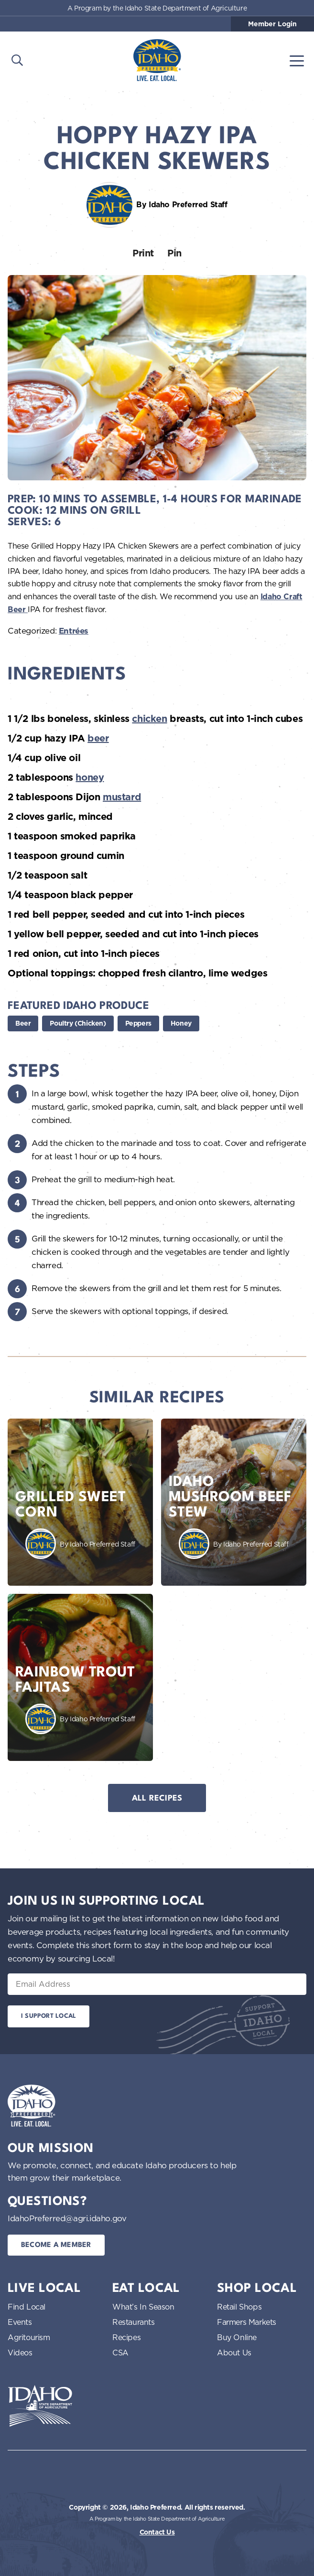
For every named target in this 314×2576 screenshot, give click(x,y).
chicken (149, 718)
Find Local (26, 2306)
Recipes (126, 2337)
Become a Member (56, 2245)
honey (90, 777)
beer (97, 738)
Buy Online (237, 2337)
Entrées (73, 630)
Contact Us (157, 2532)
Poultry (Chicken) (78, 1023)
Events (20, 2322)
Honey (181, 1023)
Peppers (138, 1023)
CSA (120, 2352)
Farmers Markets (246, 2322)
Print (143, 253)
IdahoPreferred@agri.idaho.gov (67, 2218)
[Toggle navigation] (296, 60)
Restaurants (133, 2322)
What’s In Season (143, 2306)
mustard (122, 797)
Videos (20, 2352)
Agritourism (29, 2337)
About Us (234, 2352)
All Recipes (157, 1798)
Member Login (272, 24)
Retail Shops (239, 2306)
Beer (23, 1023)
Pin (174, 253)
